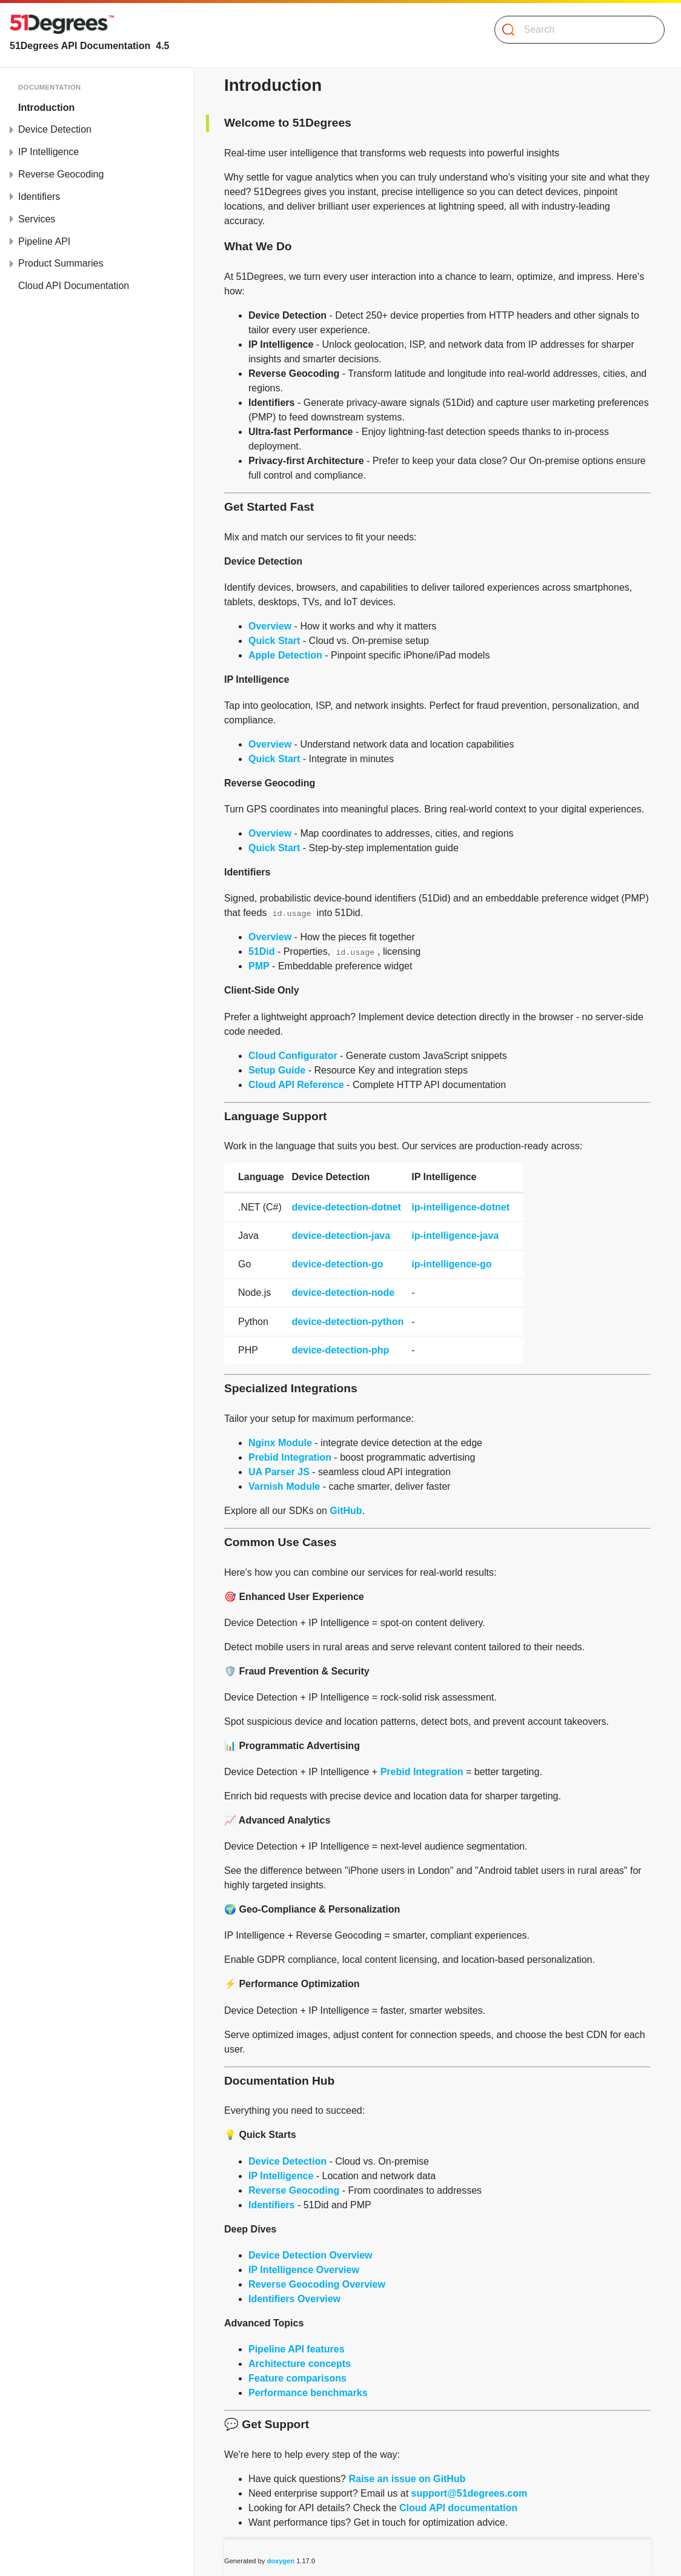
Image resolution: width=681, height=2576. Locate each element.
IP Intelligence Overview (303, 2270)
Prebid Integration (289, 1457)
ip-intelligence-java (455, 1235)
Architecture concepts (299, 2364)
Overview (269, 626)
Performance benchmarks (308, 2393)
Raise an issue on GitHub (406, 2479)
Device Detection (287, 2161)
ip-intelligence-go (451, 1264)
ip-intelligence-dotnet (460, 1207)
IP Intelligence (280, 2176)
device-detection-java (340, 1235)
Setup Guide (276, 1070)
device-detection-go (337, 1264)
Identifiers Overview (294, 2299)
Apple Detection (285, 655)
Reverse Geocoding (293, 2190)
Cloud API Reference (296, 1085)
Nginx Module (280, 1443)
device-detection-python (347, 1321)
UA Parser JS (279, 1472)
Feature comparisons (297, 2378)
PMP (259, 966)
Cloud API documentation (458, 2508)
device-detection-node (342, 1292)
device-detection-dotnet (345, 1207)
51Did (261, 951)
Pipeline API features (296, 2349)
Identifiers (271, 2205)
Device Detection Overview (310, 2255)
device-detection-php (340, 1350)
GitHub (346, 1510)
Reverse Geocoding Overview (316, 2284)
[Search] (574, 30)
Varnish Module (284, 1486)
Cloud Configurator (292, 1056)
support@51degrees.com (469, 2493)
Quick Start (274, 641)
